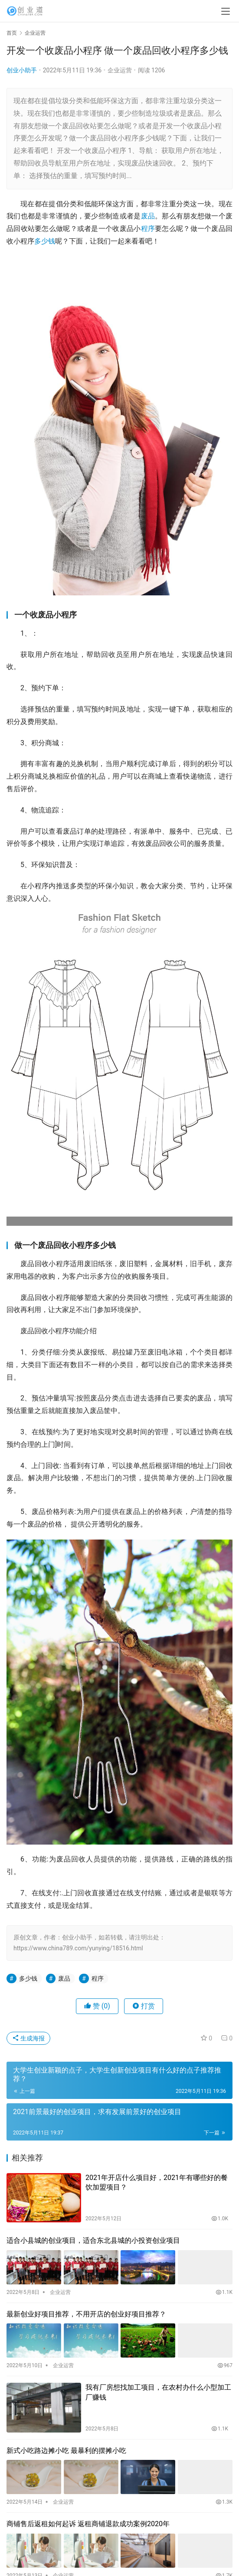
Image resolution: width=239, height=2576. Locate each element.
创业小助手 (22, 70)
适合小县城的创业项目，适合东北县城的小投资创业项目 (93, 2240)
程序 (148, 228)
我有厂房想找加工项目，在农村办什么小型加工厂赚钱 (158, 2392)
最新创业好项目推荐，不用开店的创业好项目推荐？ (86, 2314)
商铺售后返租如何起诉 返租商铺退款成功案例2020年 (88, 2524)
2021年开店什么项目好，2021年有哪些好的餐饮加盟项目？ (156, 2182)
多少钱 (44, 241)
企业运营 (120, 70)
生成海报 (28, 2038)
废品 (148, 216)
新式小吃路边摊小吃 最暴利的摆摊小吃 (66, 2450)
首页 (12, 33)
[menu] (225, 11)
